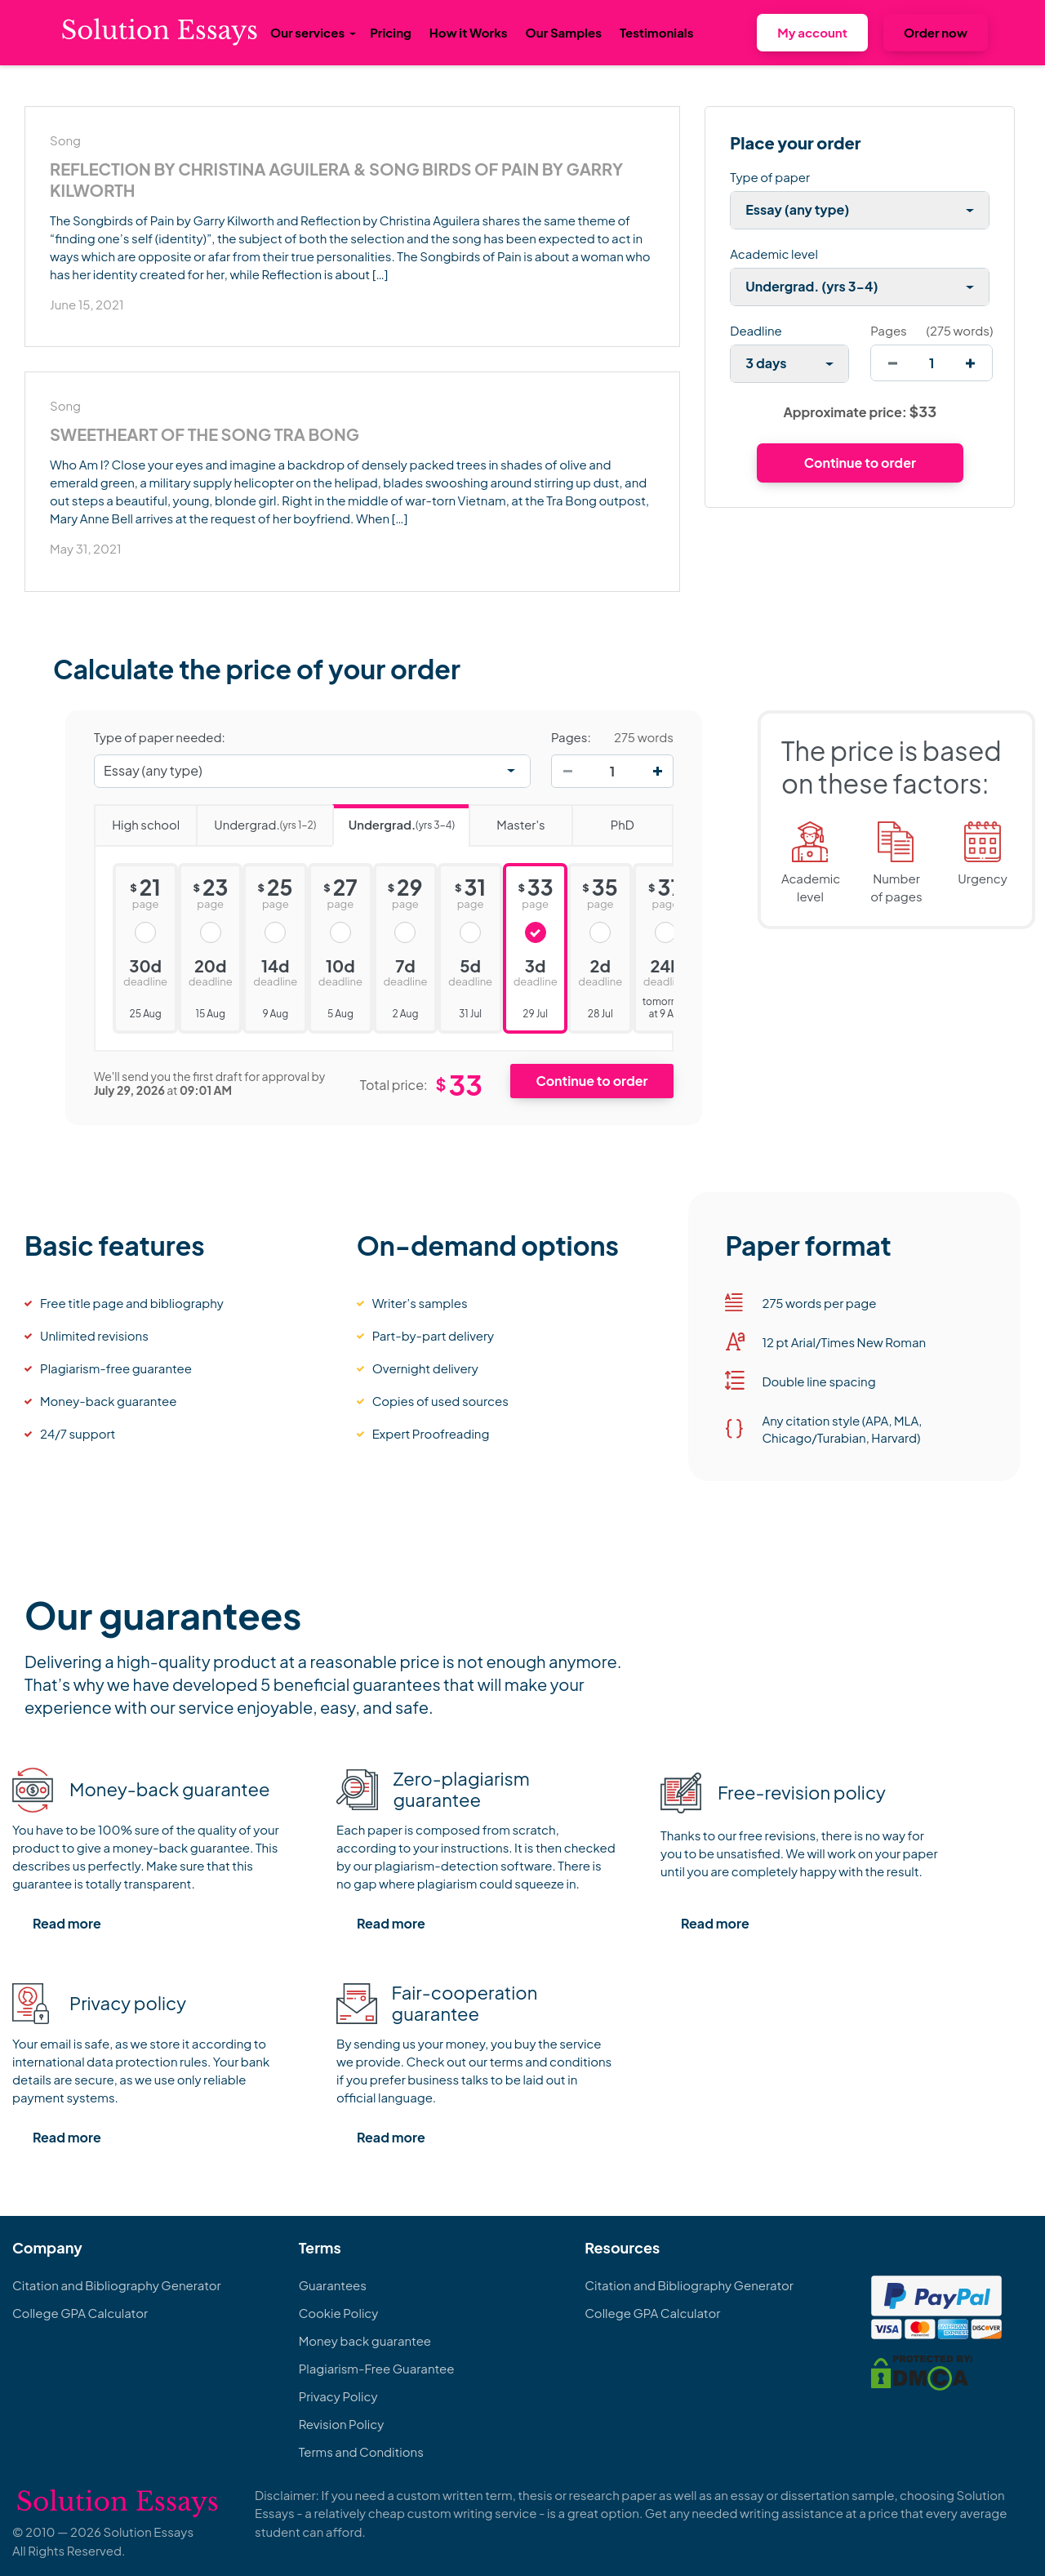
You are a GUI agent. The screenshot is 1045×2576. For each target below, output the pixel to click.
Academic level (774, 253)
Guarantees (333, 2285)
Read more (67, 1923)
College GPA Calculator (80, 2312)
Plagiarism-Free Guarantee (377, 2368)
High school (137, 819)
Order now (935, 32)
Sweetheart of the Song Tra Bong (204, 434)
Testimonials (656, 32)
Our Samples (564, 32)
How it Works (468, 32)
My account (812, 32)
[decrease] (892, 362)
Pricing (390, 32)
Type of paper (770, 177)
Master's (507, 819)
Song (65, 140)
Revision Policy (342, 2423)
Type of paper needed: (159, 737)
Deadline (755, 330)
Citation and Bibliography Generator (116, 2285)
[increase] (970, 362)
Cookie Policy (339, 2312)
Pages (888, 330)
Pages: (571, 737)
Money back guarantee (365, 2340)
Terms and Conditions (361, 2451)
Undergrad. (256, 819)
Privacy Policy (338, 2396)
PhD (602, 819)
